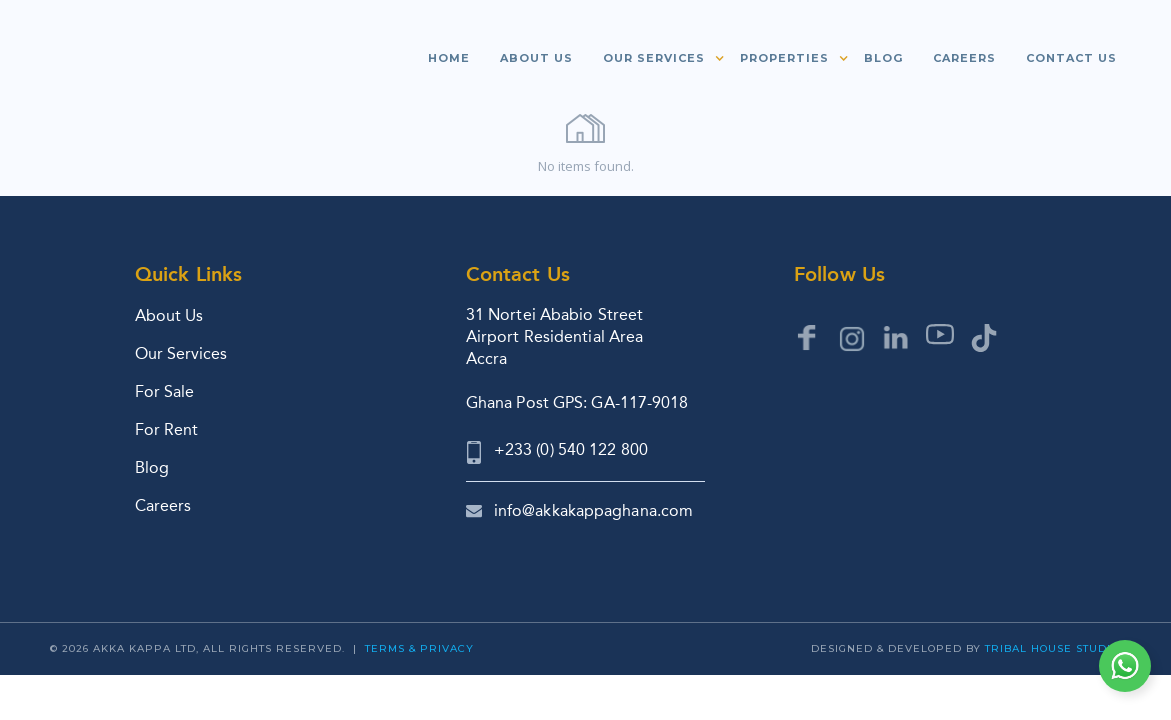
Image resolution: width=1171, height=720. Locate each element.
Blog (883, 58)
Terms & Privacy (419, 648)
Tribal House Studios (1055, 648)
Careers (964, 58)
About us (536, 58)
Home (449, 58)
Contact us (1071, 58)
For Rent (166, 429)
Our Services (181, 353)
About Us (169, 315)
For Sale (164, 391)
